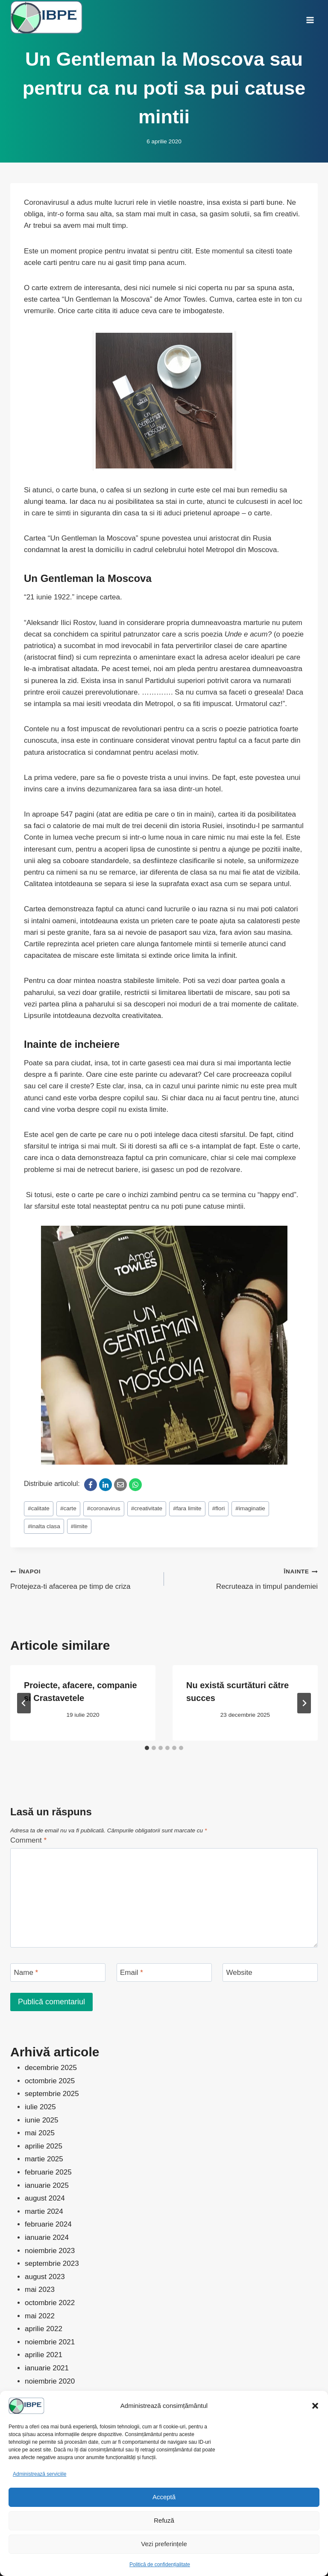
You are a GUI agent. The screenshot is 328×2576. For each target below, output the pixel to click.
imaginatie (250, 1508)
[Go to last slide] (24, 1703)
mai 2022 (40, 2316)
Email (131, 1972)
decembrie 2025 (51, 2068)
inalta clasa (44, 1526)
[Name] (57, 1972)
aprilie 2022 (43, 2329)
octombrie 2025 (50, 2081)
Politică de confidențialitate (159, 2564)
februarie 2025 (48, 2172)
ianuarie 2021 (47, 2368)
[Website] (270, 1972)
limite (79, 1526)
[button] (315, 2406)
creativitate (146, 1508)
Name (26, 1972)
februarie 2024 (48, 2224)
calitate (39, 1508)
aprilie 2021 (43, 2355)
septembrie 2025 (52, 2094)
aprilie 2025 (43, 2146)
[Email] (120, 1484)
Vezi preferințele (164, 2543)
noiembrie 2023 (50, 2251)
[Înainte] (304, 1703)
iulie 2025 (40, 2107)
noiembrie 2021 (50, 2342)
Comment (28, 1840)
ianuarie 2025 (47, 2185)
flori (218, 1508)
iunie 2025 (41, 2120)
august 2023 (45, 2277)
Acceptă (164, 2496)
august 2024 (45, 2198)
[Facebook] (90, 1484)
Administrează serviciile (39, 2474)
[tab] (147, 1748)
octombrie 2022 (50, 2303)
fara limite (187, 1508)
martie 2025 (44, 2159)
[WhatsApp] (135, 1484)
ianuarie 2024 (47, 2237)
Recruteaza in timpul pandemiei (244, 1577)
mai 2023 (40, 2289)
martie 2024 (44, 2211)
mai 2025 (40, 2133)
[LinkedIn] (105, 1484)
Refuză (164, 2520)
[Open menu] (310, 17)
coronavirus (103, 1508)
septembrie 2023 (52, 2263)
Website (239, 1972)
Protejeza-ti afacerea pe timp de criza (83, 1577)
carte (68, 1508)
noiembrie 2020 (50, 2381)
